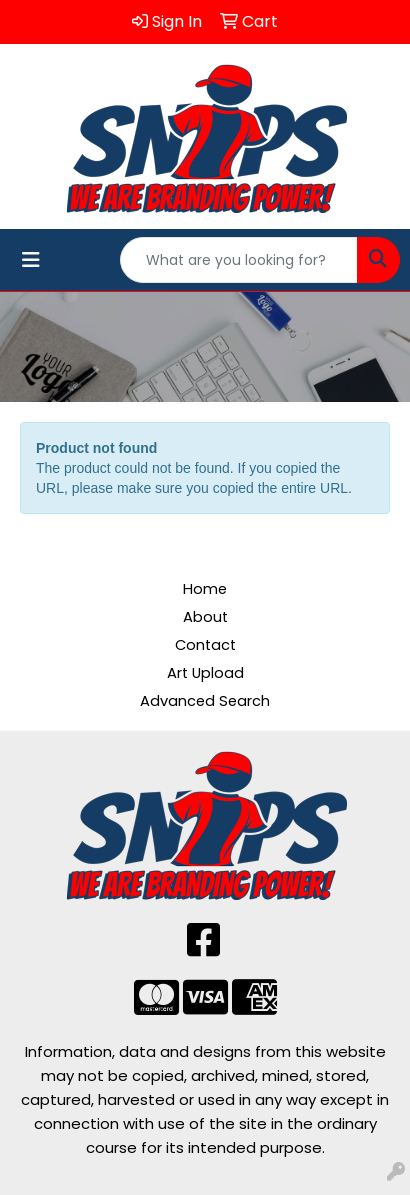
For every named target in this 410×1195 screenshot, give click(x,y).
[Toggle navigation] (31, 260)
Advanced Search (205, 701)
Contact (205, 645)
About (205, 617)
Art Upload (205, 673)
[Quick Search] (239, 260)
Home (205, 589)
